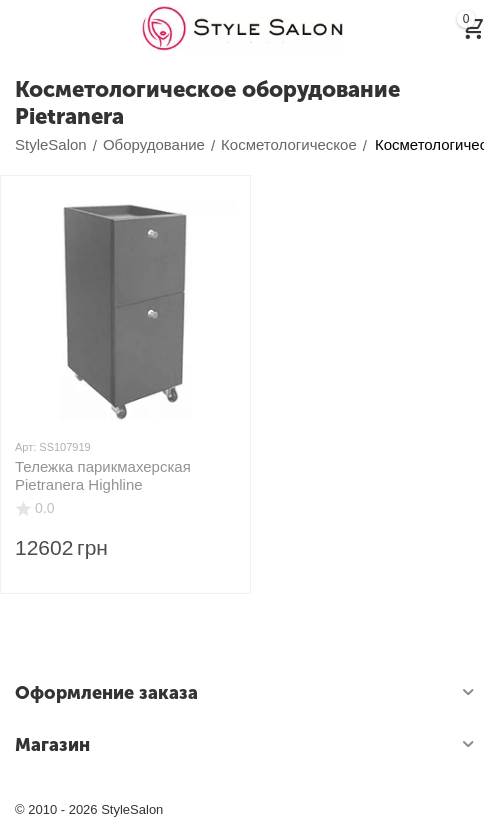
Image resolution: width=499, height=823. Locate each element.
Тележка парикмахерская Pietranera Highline (103, 475)
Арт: (25, 447)
